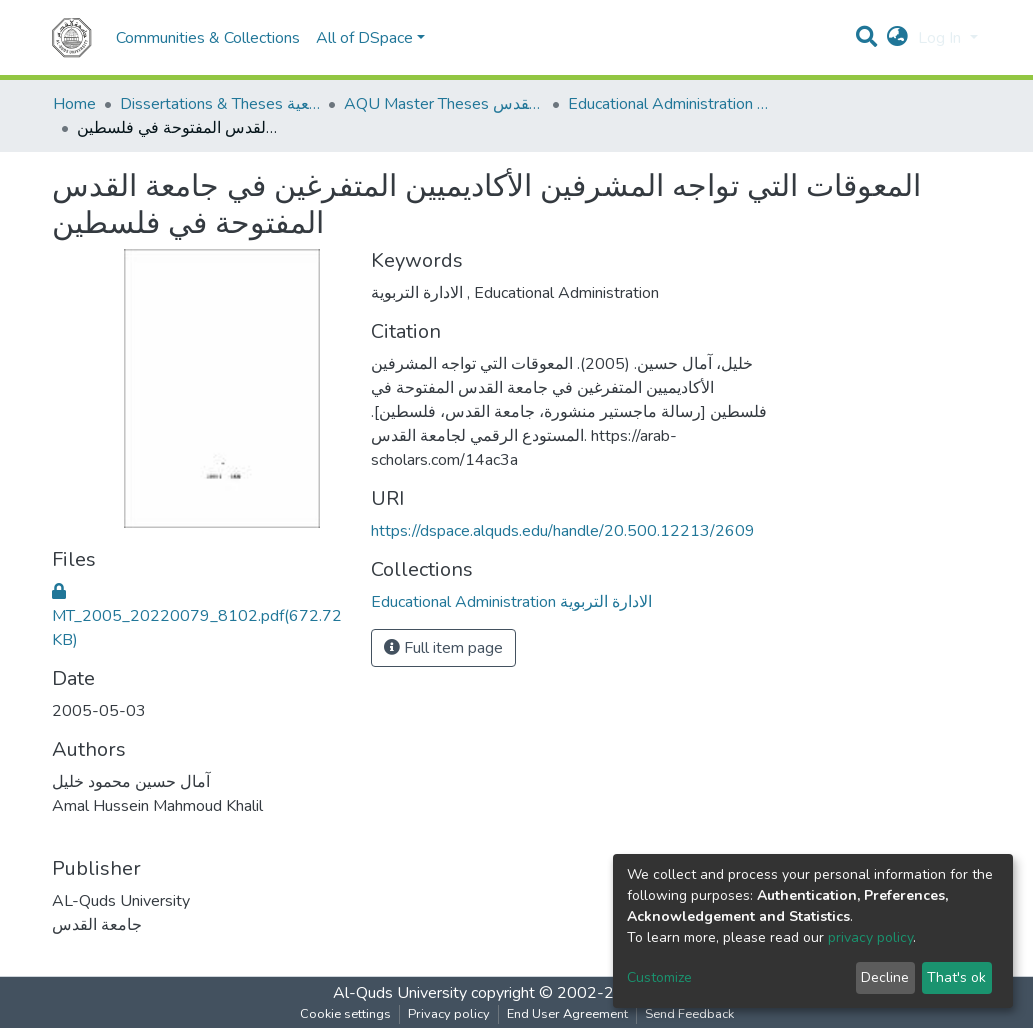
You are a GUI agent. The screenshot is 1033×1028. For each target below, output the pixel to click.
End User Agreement (567, 1014)
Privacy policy (449, 1014)
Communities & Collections (208, 38)
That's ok (956, 977)
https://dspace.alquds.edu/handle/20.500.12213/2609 (563, 531)
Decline (885, 977)
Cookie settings (345, 1014)
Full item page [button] (443, 648)
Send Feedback (689, 1014)
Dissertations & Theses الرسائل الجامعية (220, 104)
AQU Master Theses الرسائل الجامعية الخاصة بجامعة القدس (444, 104)
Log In (941, 38)
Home (74, 104)
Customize (659, 977)
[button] (897, 38)
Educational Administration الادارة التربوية (668, 104)
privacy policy (870, 937)
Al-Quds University (400, 993)
